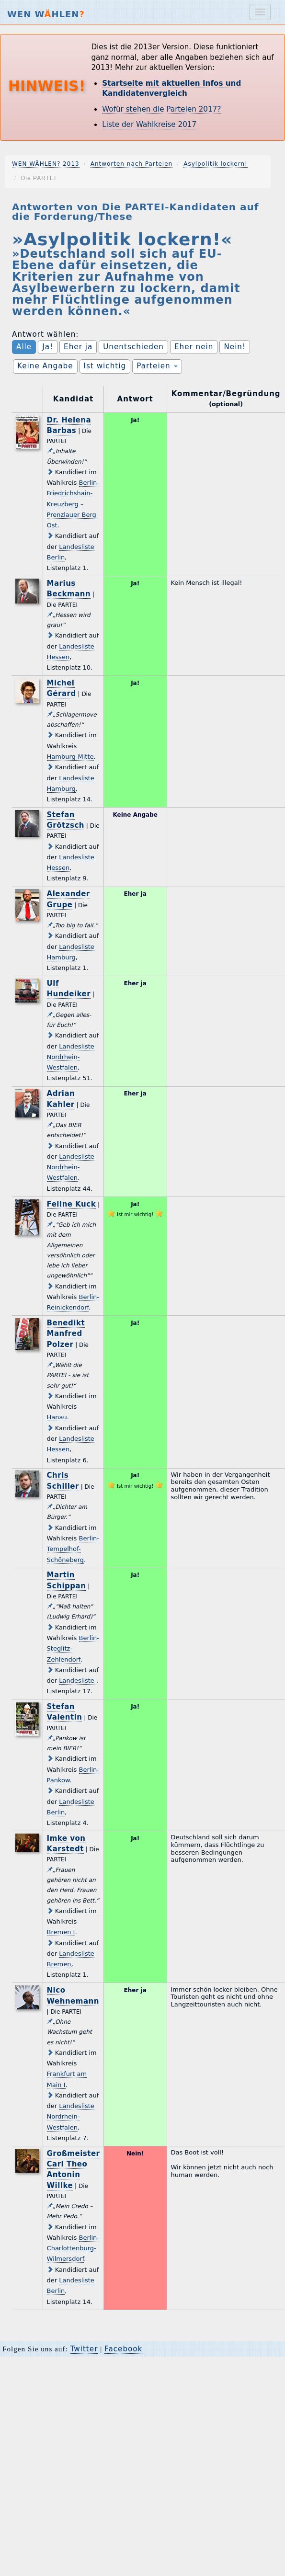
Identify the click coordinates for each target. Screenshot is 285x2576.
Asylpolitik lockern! (215, 163)
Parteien (157, 366)
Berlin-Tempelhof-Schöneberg (73, 1549)
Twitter (84, 2349)
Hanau (57, 1417)
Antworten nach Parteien (132, 163)
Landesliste (77, 1680)
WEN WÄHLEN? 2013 (46, 163)
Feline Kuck (71, 1204)
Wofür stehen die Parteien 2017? (161, 109)
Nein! (235, 346)
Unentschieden (133, 346)
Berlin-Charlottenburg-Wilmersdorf (73, 2248)
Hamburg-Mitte (70, 756)
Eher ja (78, 346)
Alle (24, 346)
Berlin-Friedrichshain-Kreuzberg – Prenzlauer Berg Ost (73, 504)
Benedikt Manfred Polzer (66, 1334)
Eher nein (193, 346)
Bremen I (61, 1932)
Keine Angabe (45, 366)
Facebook (123, 2349)
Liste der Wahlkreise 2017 (149, 124)
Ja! (47, 346)
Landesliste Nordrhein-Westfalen (70, 1057)
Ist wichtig (105, 366)
